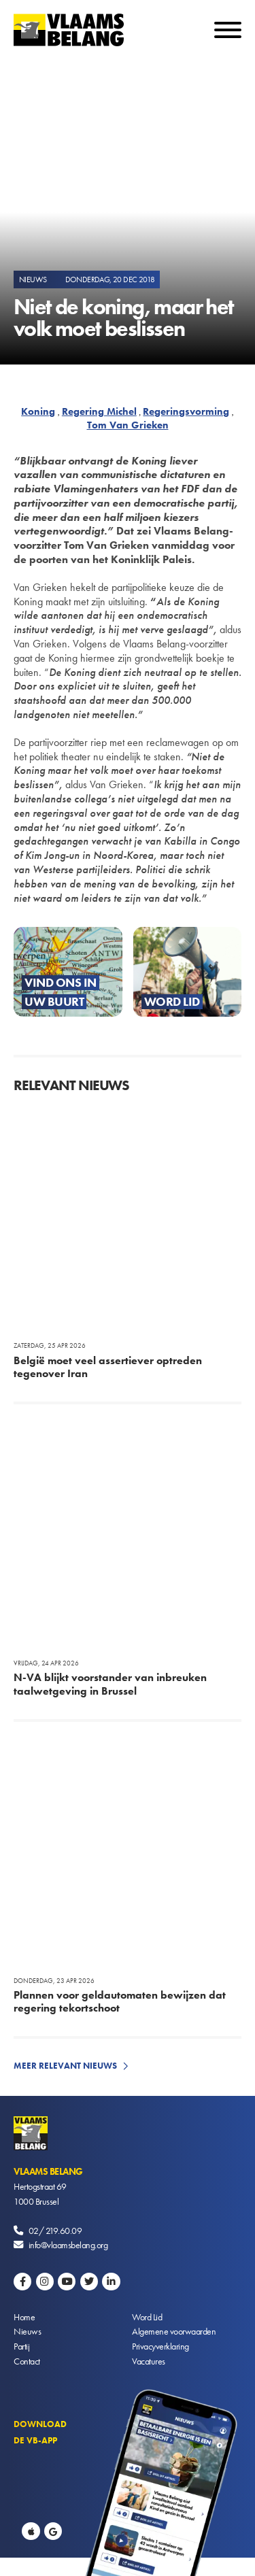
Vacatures (148, 2361)
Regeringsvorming (186, 411)
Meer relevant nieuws (65, 2065)
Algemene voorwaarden (174, 2331)
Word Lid (147, 2317)
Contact (27, 2361)
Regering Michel (99, 411)
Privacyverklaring (160, 2346)
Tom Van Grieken (128, 425)
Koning (38, 411)
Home (24, 2317)
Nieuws (27, 2331)
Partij (21, 2346)
